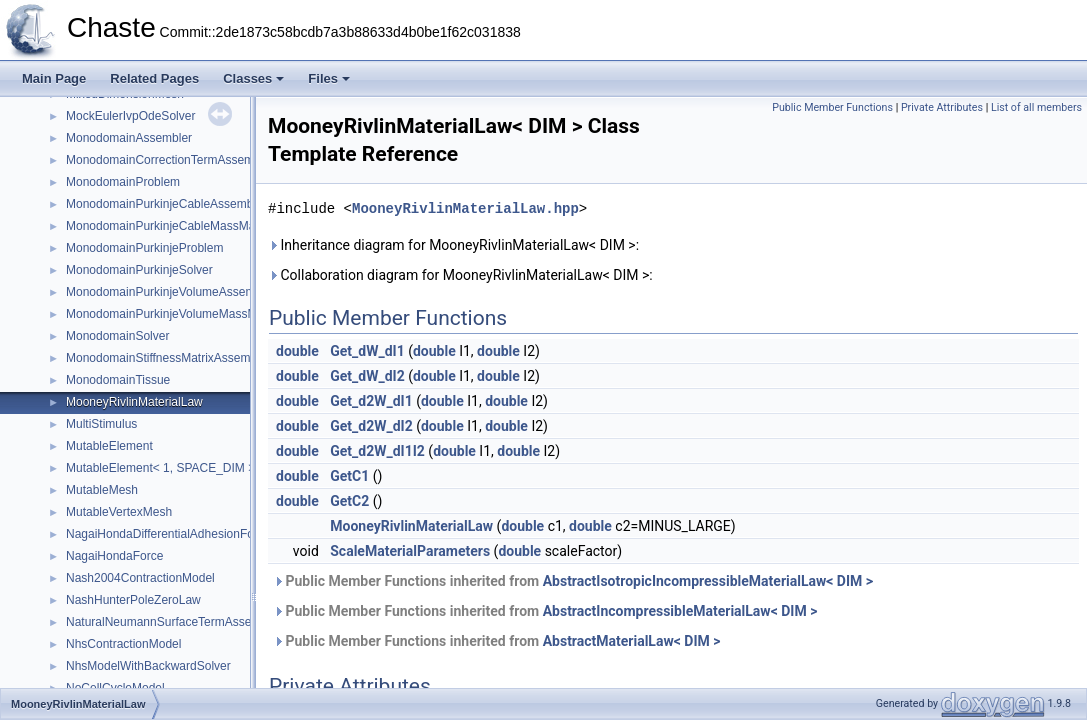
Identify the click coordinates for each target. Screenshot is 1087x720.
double (297, 351)
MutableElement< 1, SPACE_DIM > (160, 468)
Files (329, 78)
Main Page (54, 78)
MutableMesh (102, 490)
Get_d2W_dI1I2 (377, 451)
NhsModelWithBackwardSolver (148, 666)
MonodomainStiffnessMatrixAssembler (168, 358)
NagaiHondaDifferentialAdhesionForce (168, 534)
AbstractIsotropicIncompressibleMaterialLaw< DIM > (708, 581)
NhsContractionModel (123, 644)
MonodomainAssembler (129, 138)
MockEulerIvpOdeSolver (130, 116)
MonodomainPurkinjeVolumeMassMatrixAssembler (201, 314)
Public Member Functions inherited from (573, 581)
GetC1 (349, 476)
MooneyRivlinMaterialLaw (134, 402)
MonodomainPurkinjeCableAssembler (166, 204)
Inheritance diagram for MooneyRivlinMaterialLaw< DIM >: (453, 245)
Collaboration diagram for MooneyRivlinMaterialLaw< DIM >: (460, 275)
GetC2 (349, 501)
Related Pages (154, 78)
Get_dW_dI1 (367, 351)
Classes (253, 78)
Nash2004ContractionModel (140, 578)
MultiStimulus (101, 424)
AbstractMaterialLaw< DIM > (632, 641)
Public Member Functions (832, 107)
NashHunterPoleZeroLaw (133, 600)
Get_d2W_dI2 (371, 426)
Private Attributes (942, 107)
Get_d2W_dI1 (371, 401)
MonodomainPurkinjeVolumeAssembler (170, 292)
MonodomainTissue (118, 380)
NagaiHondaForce (114, 556)
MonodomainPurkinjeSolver (139, 270)
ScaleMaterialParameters (410, 551)
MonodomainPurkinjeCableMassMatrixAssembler (197, 226)
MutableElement (109, 446)
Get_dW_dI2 (367, 376)
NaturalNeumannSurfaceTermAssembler (173, 622)
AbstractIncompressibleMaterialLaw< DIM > (680, 611)
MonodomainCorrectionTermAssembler (170, 160)
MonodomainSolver (117, 336)
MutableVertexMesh (119, 512)
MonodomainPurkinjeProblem (144, 248)
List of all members (1036, 107)
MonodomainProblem (123, 182)
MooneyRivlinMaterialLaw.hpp (465, 208)
